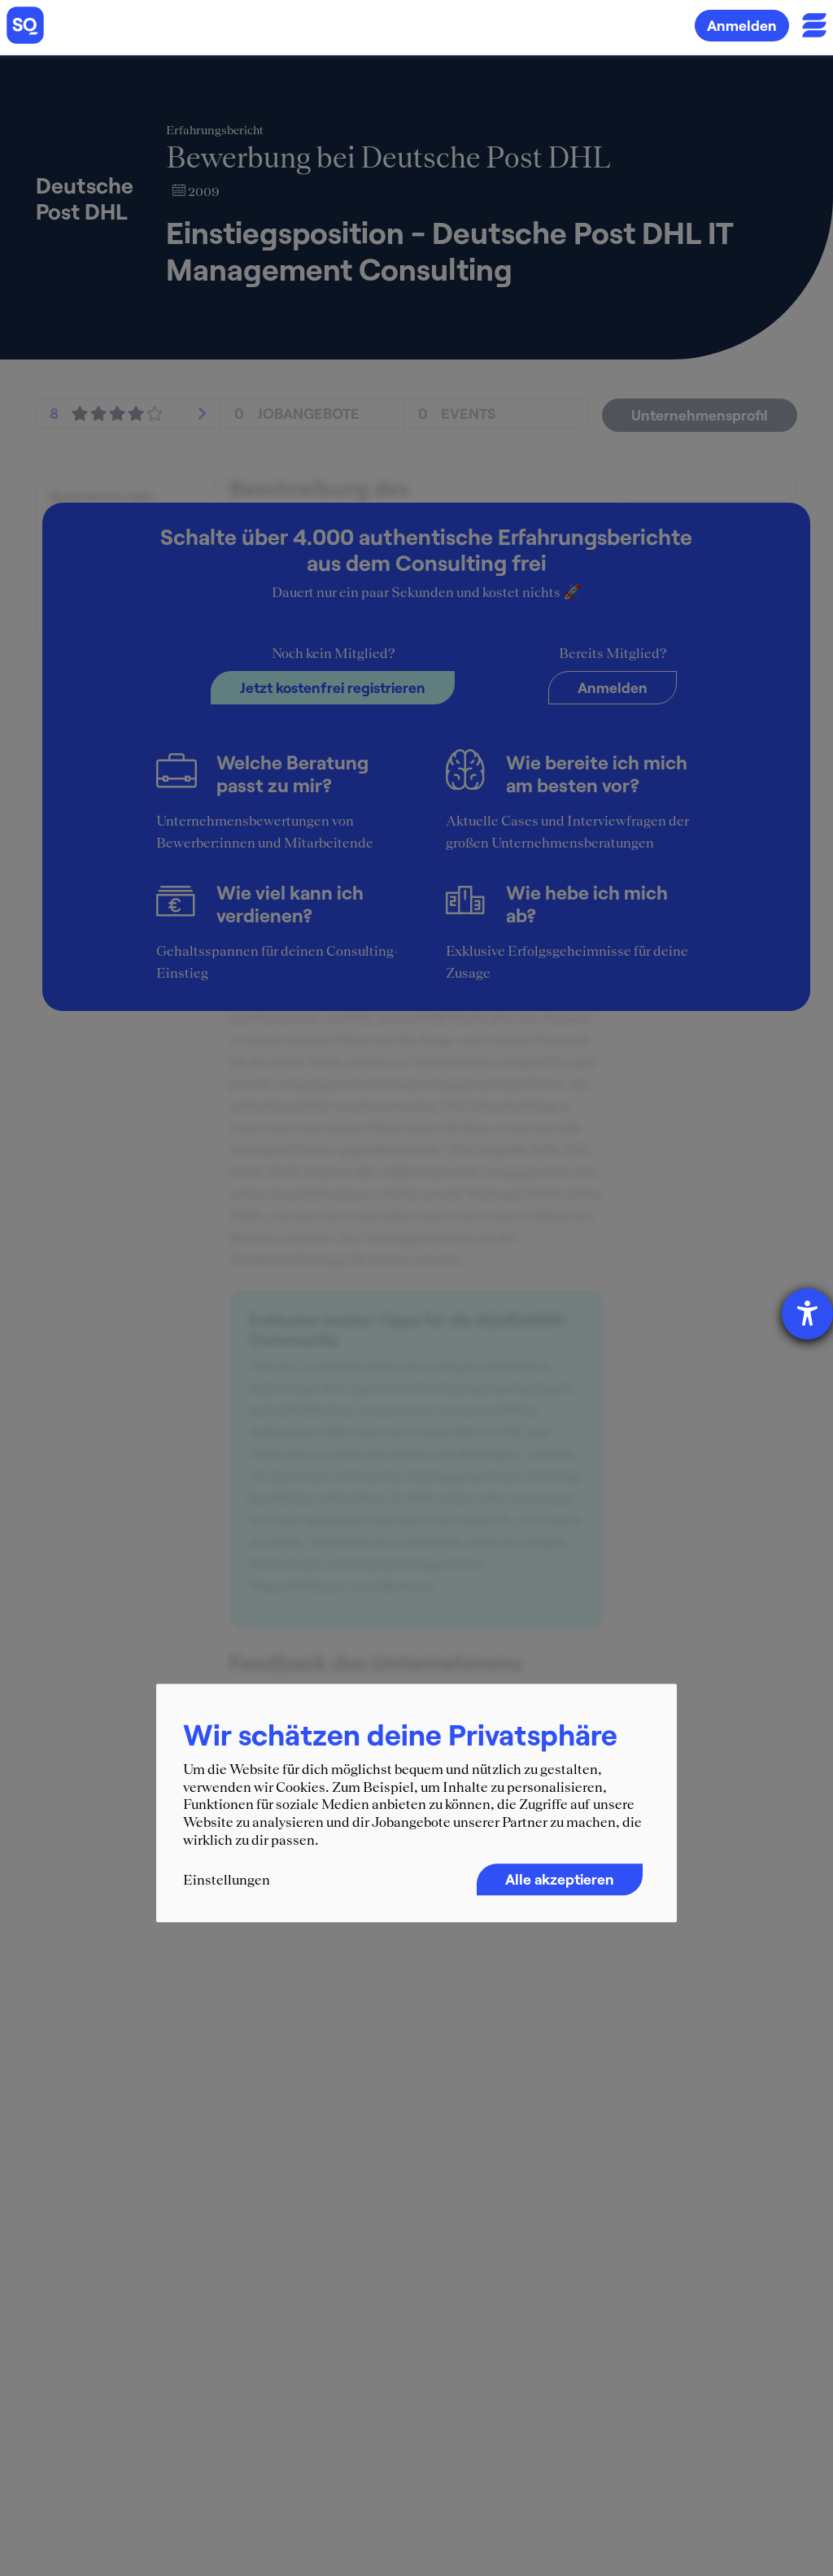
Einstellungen (226, 1880)
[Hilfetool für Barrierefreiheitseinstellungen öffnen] (807, 1314)
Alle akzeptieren (559, 1880)
